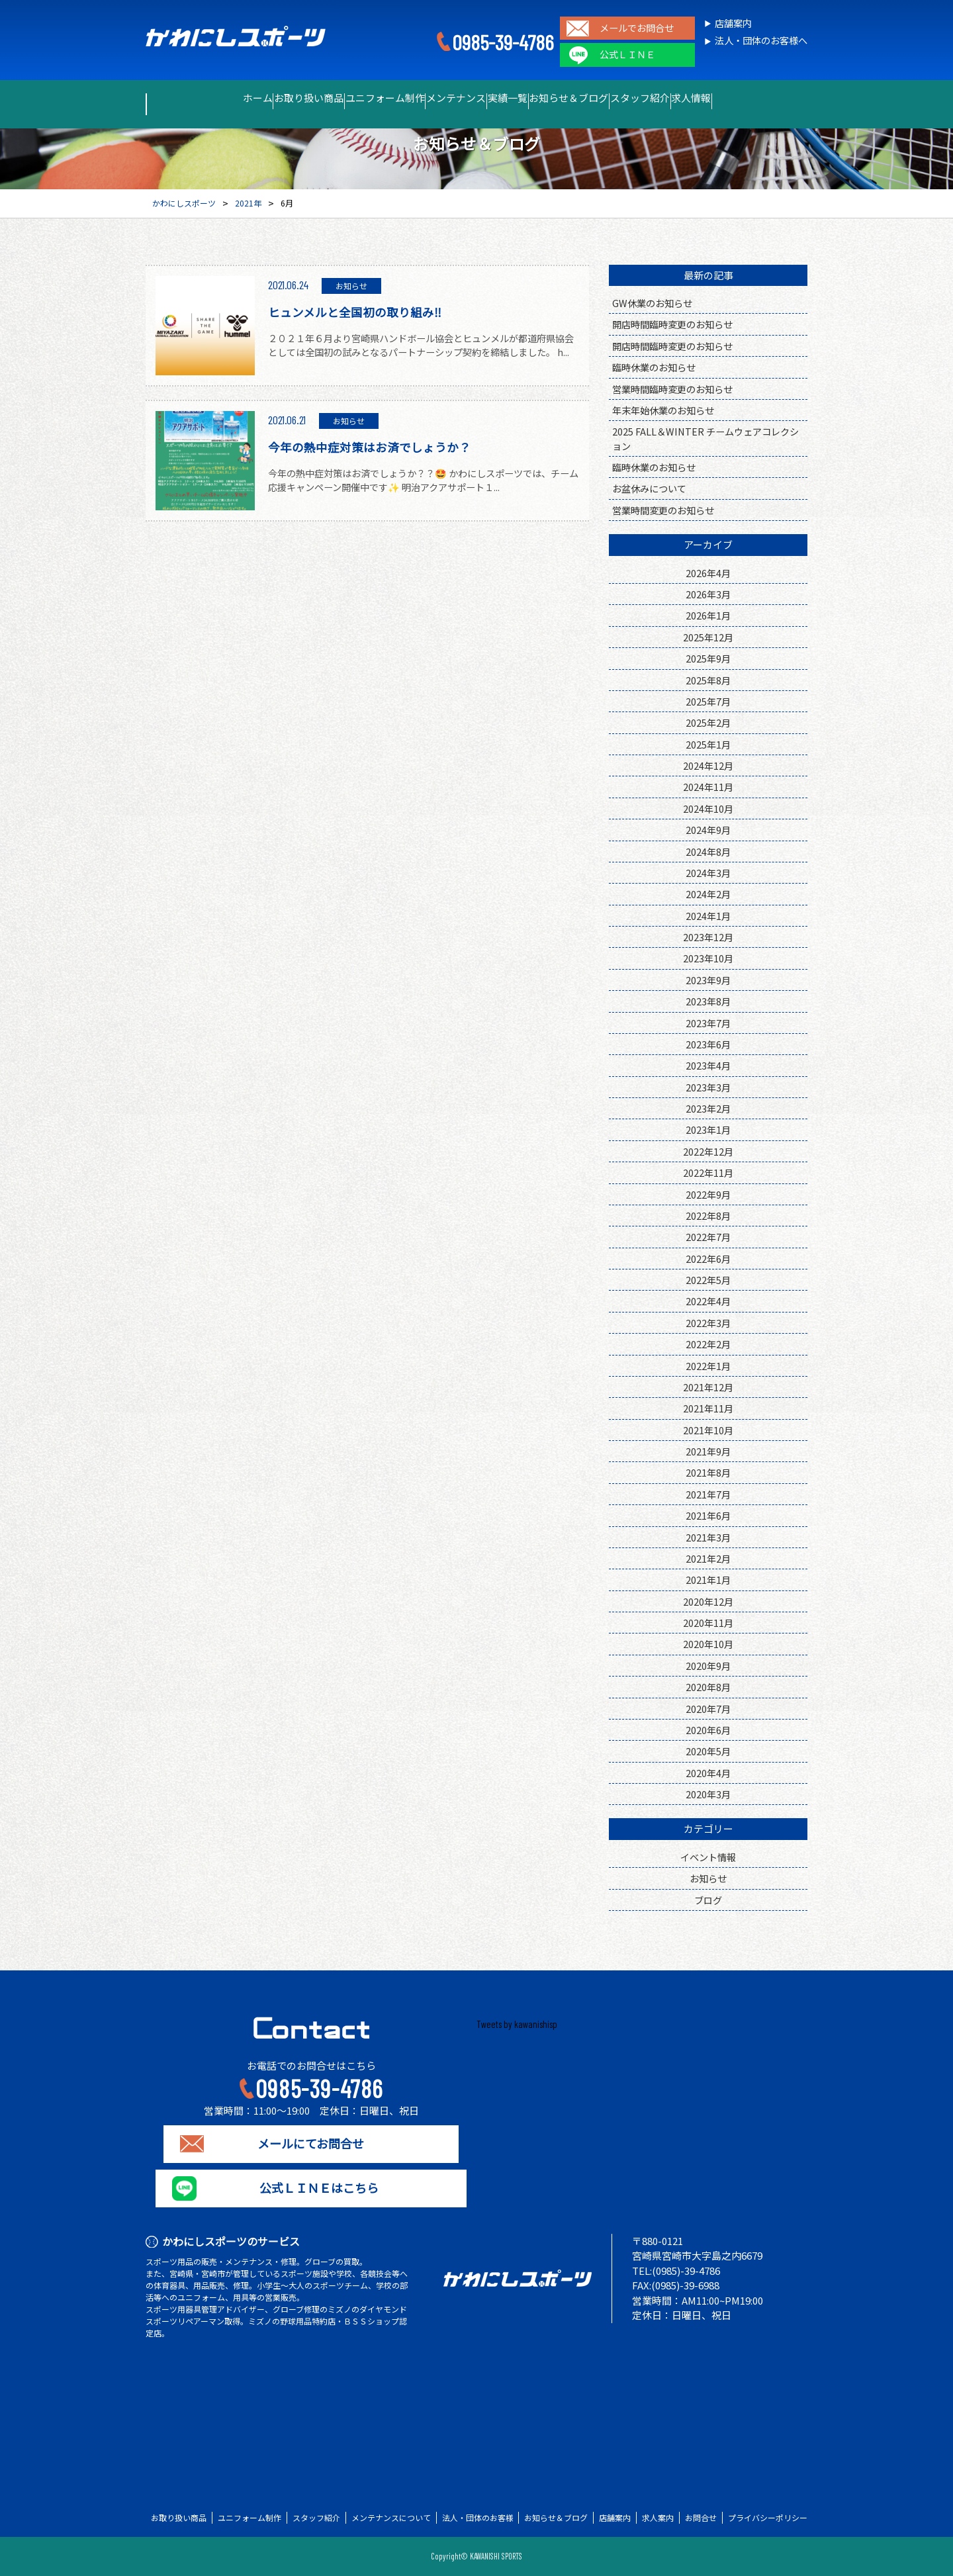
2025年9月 (708, 658)
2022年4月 (708, 1301)
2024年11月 (708, 787)
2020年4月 (708, 1773)
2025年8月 (708, 680)
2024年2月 (708, 894)
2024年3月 (708, 873)
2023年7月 (708, 1023)
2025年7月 (708, 701)
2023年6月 (708, 1044)
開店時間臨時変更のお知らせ (672, 324)
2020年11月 (708, 1623)
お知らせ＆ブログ (602, 98)
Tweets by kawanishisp (516, 2024)
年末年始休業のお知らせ (663, 410)
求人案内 (658, 2517)
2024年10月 (708, 808)
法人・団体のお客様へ (761, 40)
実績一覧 (518, 98)
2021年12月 (708, 1387)
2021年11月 (708, 1408)
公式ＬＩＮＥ (627, 54)
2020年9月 (708, 1666)
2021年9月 (708, 1451)
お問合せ (701, 2517)
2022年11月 (708, 1172)
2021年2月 (708, 1558)
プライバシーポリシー (767, 2517)
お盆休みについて (649, 488)
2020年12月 (708, 1601)
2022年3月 (708, 1323)
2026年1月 (708, 615)
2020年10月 (708, 1644)
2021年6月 (708, 1515)
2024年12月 (708, 765)
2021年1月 (708, 1580)
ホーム (180, 98)
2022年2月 (708, 1344)
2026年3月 (708, 594)
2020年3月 (708, 1794)
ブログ (708, 1900)
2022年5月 (708, 1280)
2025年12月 (708, 637)
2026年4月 (708, 573)
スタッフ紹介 (694, 98)
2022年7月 (708, 1237)
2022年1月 (708, 1366)
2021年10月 (708, 1430)
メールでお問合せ (637, 28)
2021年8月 (708, 1472)
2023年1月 (708, 1129)
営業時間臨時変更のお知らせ (672, 389)
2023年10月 (708, 958)
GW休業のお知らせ (652, 303)
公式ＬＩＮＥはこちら (311, 2188)
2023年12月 (708, 937)
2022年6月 (708, 1258)
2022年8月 (708, 1215)
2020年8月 (708, 1687)
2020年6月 (708, 1730)
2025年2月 (708, 722)
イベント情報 (708, 1857)
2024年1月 (708, 916)
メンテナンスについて (391, 2517)
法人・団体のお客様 (478, 2517)
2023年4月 (708, 1065)
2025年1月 (708, 744)
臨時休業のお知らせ (654, 367)
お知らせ (708, 1878)
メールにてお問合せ (311, 2144)
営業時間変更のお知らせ (663, 510)
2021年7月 (708, 1494)
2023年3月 (708, 1087)
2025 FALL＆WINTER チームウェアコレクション (705, 438)
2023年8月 (708, 1001)
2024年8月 (708, 851)
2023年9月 (708, 980)
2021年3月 (708, 1537)
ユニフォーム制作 (351, 98)
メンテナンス (444, 98)
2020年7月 (708, 1709)
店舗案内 (733, 23)
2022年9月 (708, 1194)
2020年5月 (708, 1751)
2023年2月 (708, 1108)
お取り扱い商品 (254, 98)
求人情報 (768, 98)
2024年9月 (708, 830)
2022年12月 (708, 1151)
